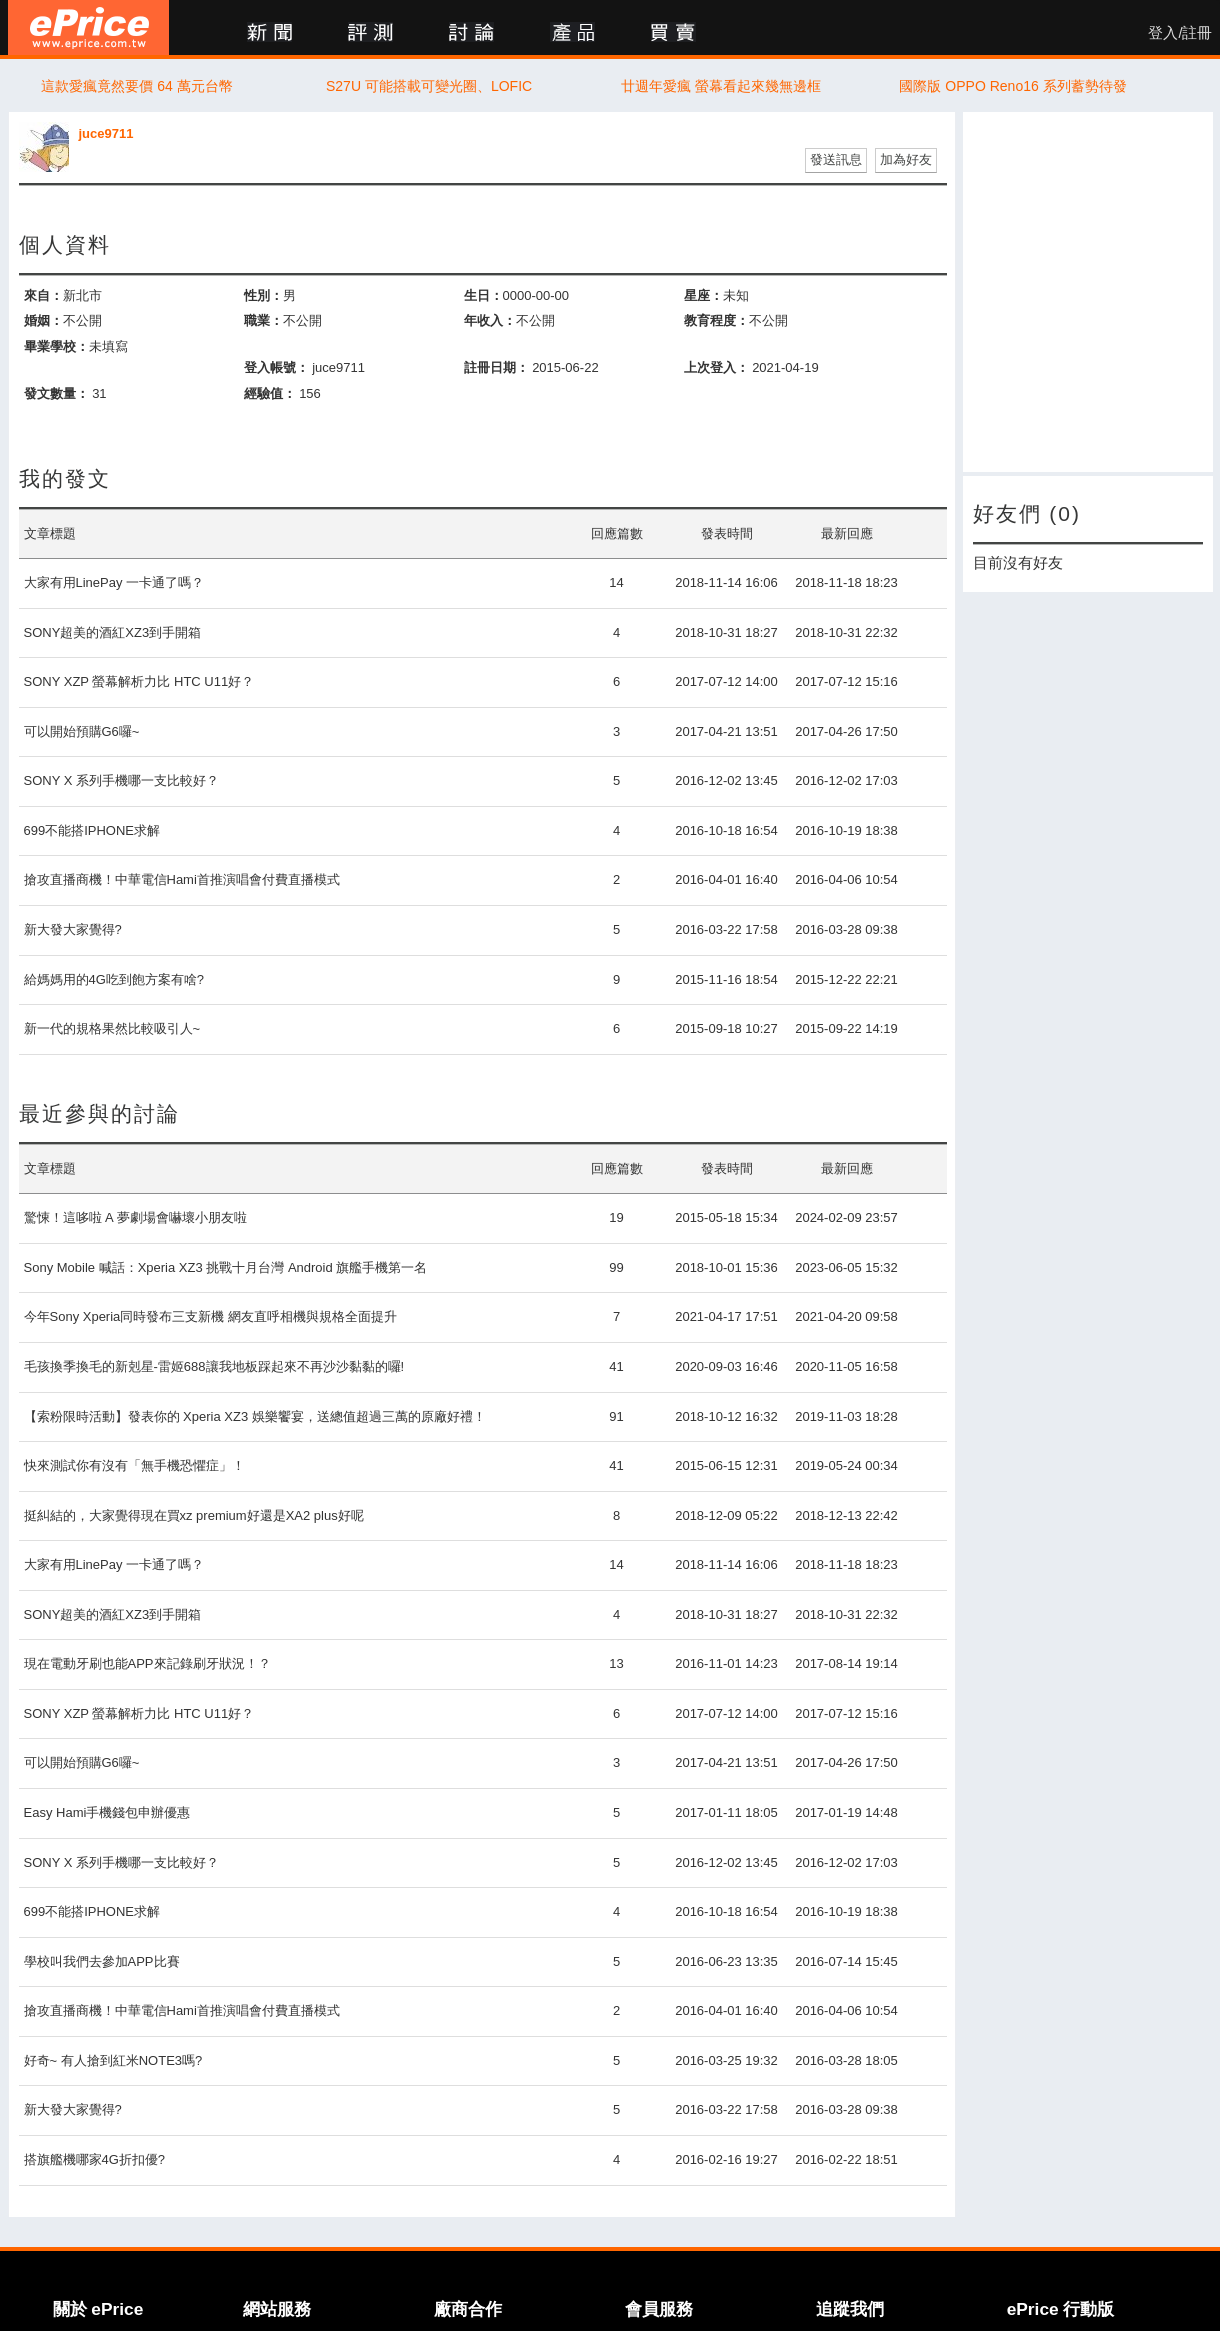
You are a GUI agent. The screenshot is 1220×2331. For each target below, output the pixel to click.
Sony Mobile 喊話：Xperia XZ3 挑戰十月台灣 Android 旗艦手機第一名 (226, 1267)
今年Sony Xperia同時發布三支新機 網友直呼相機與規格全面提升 (210, 1316)
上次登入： (716, 367)
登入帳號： (276, 367)
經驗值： (270, 393)
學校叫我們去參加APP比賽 (102, 1961)
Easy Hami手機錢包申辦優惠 (107, 1812)
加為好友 (906, 159)
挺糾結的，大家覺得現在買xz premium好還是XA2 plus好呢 (194, 1515)
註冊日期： (496, 367)
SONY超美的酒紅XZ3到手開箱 (113, 632)
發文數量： (56, 393)
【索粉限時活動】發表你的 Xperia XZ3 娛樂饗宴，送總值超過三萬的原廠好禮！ (255, 1416)
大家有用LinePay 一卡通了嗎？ (114, 582)
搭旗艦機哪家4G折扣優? (95, 2159)
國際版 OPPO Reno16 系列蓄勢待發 (1012, 86)
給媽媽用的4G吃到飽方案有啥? (114, 979)
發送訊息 (836, 159)
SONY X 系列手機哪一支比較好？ (122, 780)
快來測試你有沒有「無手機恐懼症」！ (134, 1465)
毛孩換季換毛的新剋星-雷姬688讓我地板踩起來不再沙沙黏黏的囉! (214, 1366)
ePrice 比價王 (88, 27)
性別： (263, 295)
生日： (483, 295)
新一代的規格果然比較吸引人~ (112, 1028)
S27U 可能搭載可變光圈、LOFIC (429, 86)
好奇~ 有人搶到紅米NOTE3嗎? (113, 2060)
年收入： (490, 320)
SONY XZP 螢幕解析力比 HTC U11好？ (139, 681)
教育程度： (716, 320)
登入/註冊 (1180, 33)
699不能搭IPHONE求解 (92, 830)
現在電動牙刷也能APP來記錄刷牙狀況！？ (147, 1663)
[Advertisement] (1088, 292)
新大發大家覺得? (73, 929)
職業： (263, 320)
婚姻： (43, 320)
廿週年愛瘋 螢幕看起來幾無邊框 (721, 86)
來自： (43, 295)
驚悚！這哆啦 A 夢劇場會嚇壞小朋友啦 (135, 1217)
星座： (703, 295)
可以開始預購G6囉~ (82, 731)
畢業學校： (56, 346)
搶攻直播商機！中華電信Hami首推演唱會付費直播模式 (182, 879)
